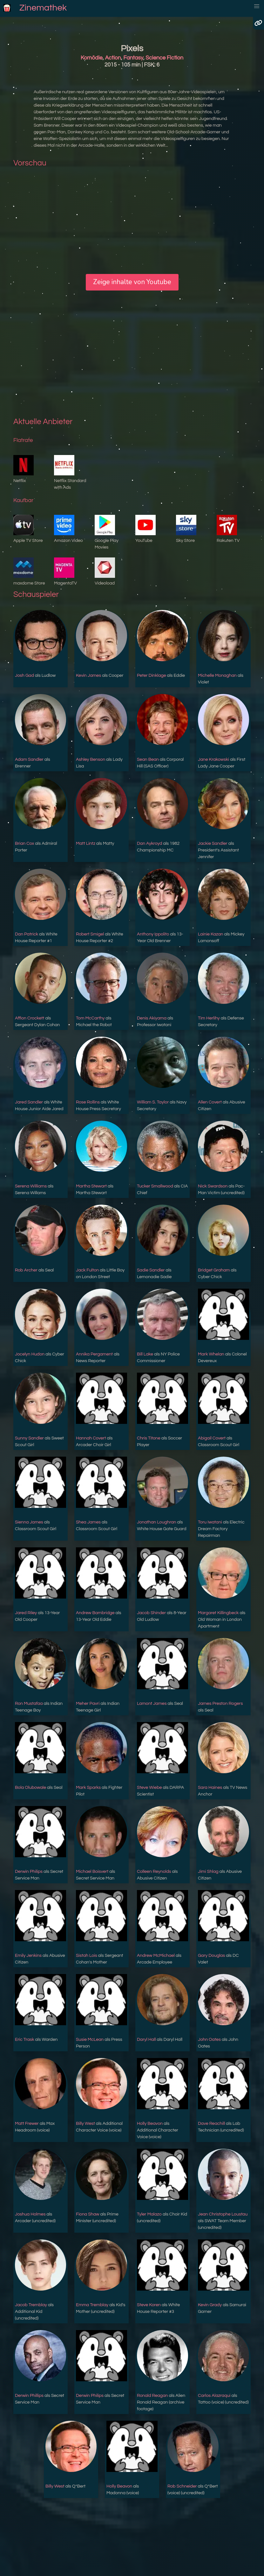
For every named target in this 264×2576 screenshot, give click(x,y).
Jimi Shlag (208, 1871)
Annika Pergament (94, 1354)
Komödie (92, 58)
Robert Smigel (90, 934)
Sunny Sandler (29, 1438)
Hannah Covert (91, 1438)
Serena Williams (31, 1186)
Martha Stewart (91, 1186)
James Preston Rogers (220, 1703)
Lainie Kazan (210, 934)
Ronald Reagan (152, 2395)
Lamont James (151, 1703)
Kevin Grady (210, 2305)
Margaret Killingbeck (218, 1613)
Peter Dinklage (151, 675)
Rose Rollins (88, 1102)
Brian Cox (24, 843)
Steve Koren (149, 2305)
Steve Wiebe (149, 1787)
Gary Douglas (211, 1955)
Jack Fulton (87, 1270)
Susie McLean (90, 2039)
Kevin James (88, 675)
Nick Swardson (213, 1186)
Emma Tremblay (92, 2305)
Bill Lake (145, 1354)
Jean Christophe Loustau (222, 2214)
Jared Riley (26, 1613)
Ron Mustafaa (29, 1703)
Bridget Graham (214, 1270)
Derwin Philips (29, 1871)
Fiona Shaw (87, 2214)
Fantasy (133, 58)
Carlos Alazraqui (214, 2395)
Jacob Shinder (151, 1613)
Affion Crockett (29, 1018)
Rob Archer (26, 1270)
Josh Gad (24, 675)
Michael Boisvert (92, 1871)
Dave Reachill (211, 2123)
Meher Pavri (88, 1703)
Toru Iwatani (210, 1522)
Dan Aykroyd (149, 843)
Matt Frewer (27, 2123)
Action (113, 58)
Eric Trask (24, 2039)
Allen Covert (210, 1102)
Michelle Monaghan (217, 675)
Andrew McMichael (156, 1955)
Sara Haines (210, 1787)
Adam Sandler (29, 759)
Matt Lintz (85, 843)
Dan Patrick (26, 934)
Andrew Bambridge (95, 1613)
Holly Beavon (150, 2123)
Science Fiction (164, 58)
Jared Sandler (29, 1102)
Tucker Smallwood (155, 1186)
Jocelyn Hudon (29, 1354)
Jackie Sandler (212, 843)
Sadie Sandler (151, 1270)
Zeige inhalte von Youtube (132, 281)
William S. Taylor (153, 1102)
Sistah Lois (86, 1955)
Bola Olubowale (30, 1787)
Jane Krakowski (213, 759)
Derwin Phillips (29, 2395)
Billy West (85, 2123)
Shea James (88, 1522)
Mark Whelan (211, 1354)
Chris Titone (148, 1438)
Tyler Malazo (149, 2214)
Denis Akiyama (151, 1018)
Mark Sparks (88, 1787)
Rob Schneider (182, 2486)
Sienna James (29, 1522)
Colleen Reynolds (154, 1871)
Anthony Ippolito (153, 934)
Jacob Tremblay (31, 2305)
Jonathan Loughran (156, 1522)
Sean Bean (148, 759)
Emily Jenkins (28, 1955)
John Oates (209, 2039)
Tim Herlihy (209, 1018)
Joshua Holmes (30, 2214)
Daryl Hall (146, 2039)
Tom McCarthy (90, 1018)
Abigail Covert (212, 1438)
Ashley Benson (90, 759)
